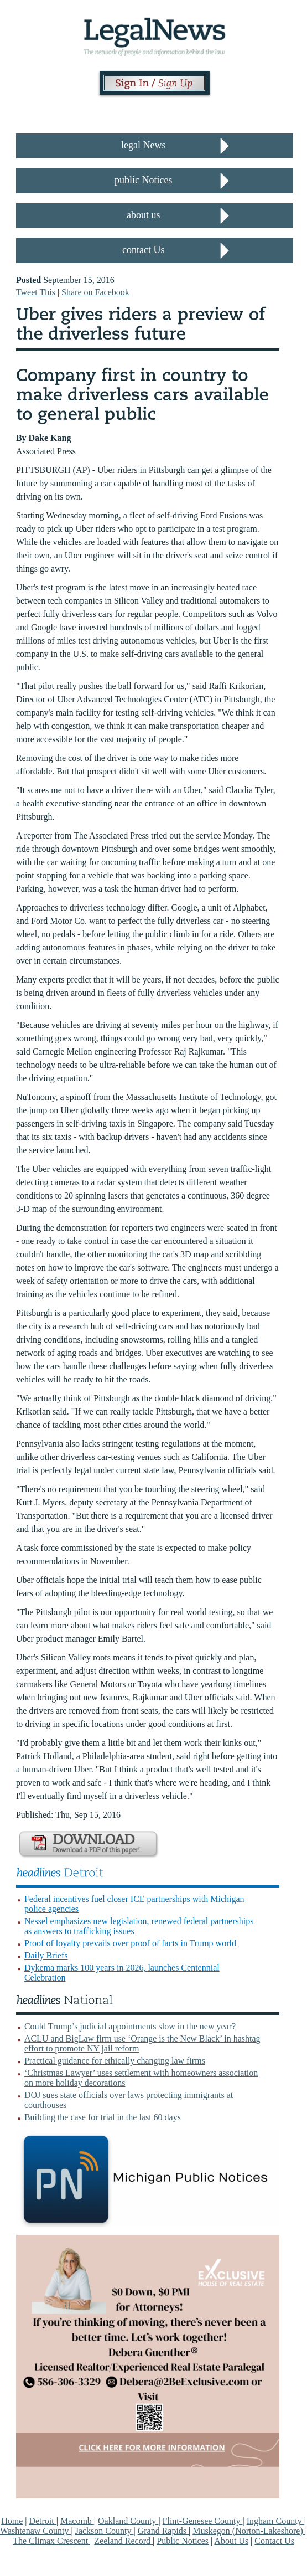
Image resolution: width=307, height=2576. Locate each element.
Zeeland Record (123, 2541)
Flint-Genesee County (203, 2521)
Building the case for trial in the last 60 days (102, 2117)
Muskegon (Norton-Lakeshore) (248, 2531)
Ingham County (275, 2521)
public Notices (143, 180)
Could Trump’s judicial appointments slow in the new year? (130, 2026)
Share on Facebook (95, 292)
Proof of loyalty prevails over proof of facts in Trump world (130, 1943)
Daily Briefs (46, 1955)
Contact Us (274, 2541)
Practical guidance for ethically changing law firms (114, 2060)
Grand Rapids (163, 2531)
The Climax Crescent (51, 2541)
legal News (143, 145)
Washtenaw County (35, 2531)
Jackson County (104, 2531)
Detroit (42, 2521)
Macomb (77, 2521)
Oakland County (128, 2521)
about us (143, 214)
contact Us (143, 249)
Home (12, 2521)
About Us (231, 2541)
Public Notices (183, 2541)
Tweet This (35, 292)
